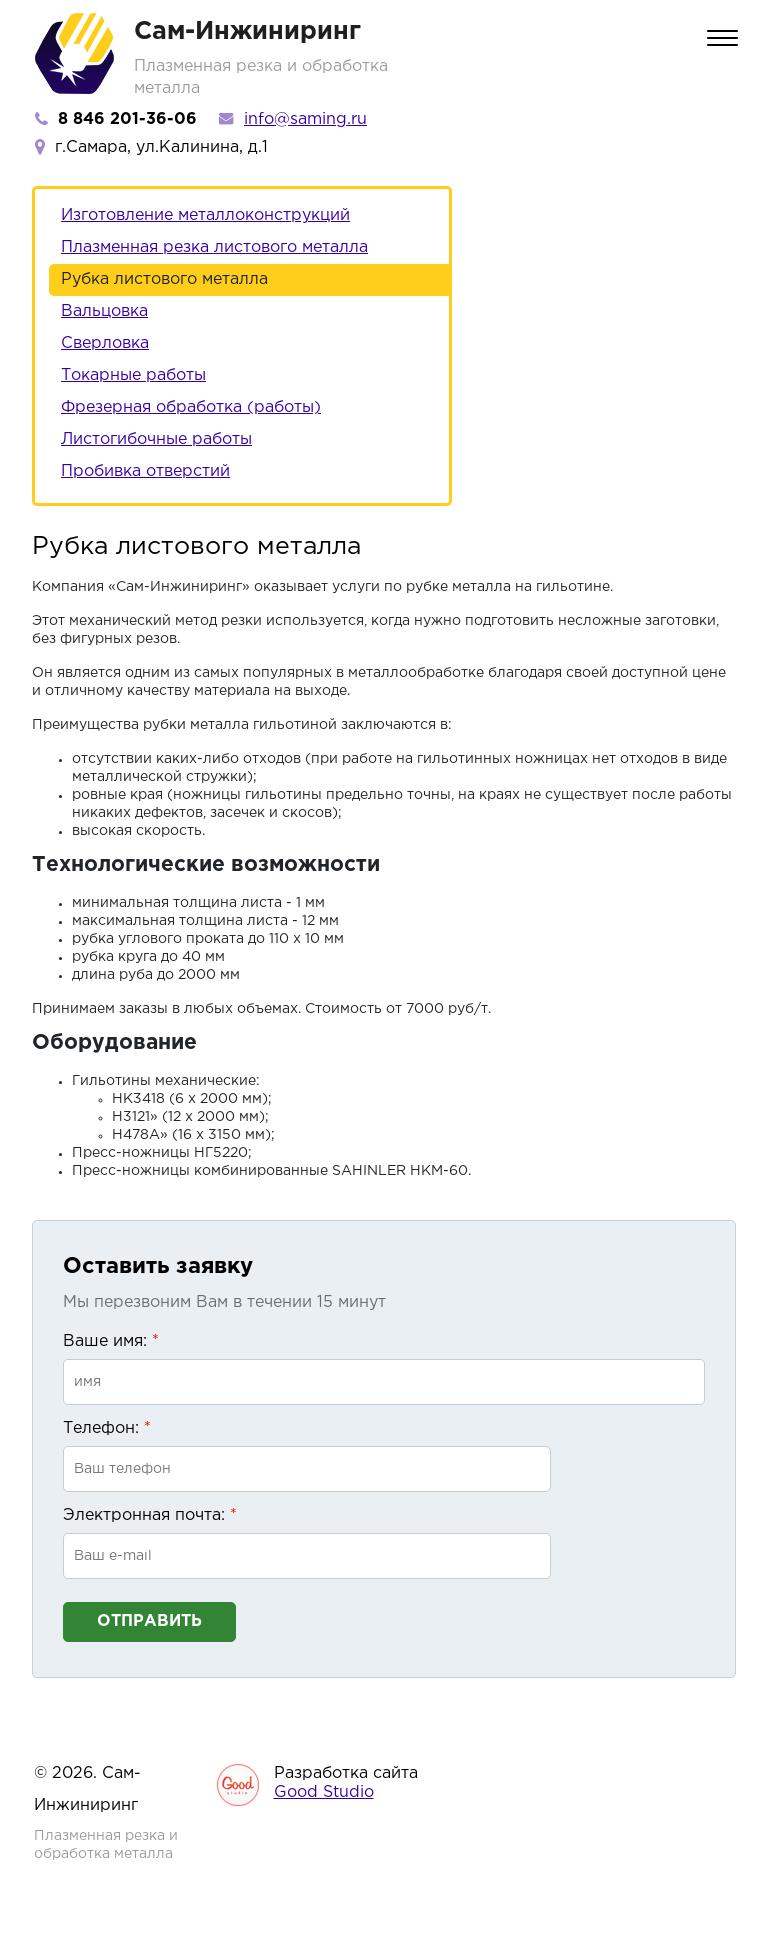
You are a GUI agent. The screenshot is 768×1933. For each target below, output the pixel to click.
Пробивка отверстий (145, 471)
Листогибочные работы (156, 439)
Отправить (149, 1621)
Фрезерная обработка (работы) (191, 407)
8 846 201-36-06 (127, 119)
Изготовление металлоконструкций (205, 215)
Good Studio (324, 1792)
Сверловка (105, 343)
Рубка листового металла (164, 279)
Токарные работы (133, 375)
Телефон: (107, 1428)
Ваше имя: (111, 1341)
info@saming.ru (305, 119)
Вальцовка (104, 311)
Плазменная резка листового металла (214, 247)
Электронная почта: (150, 1515)
